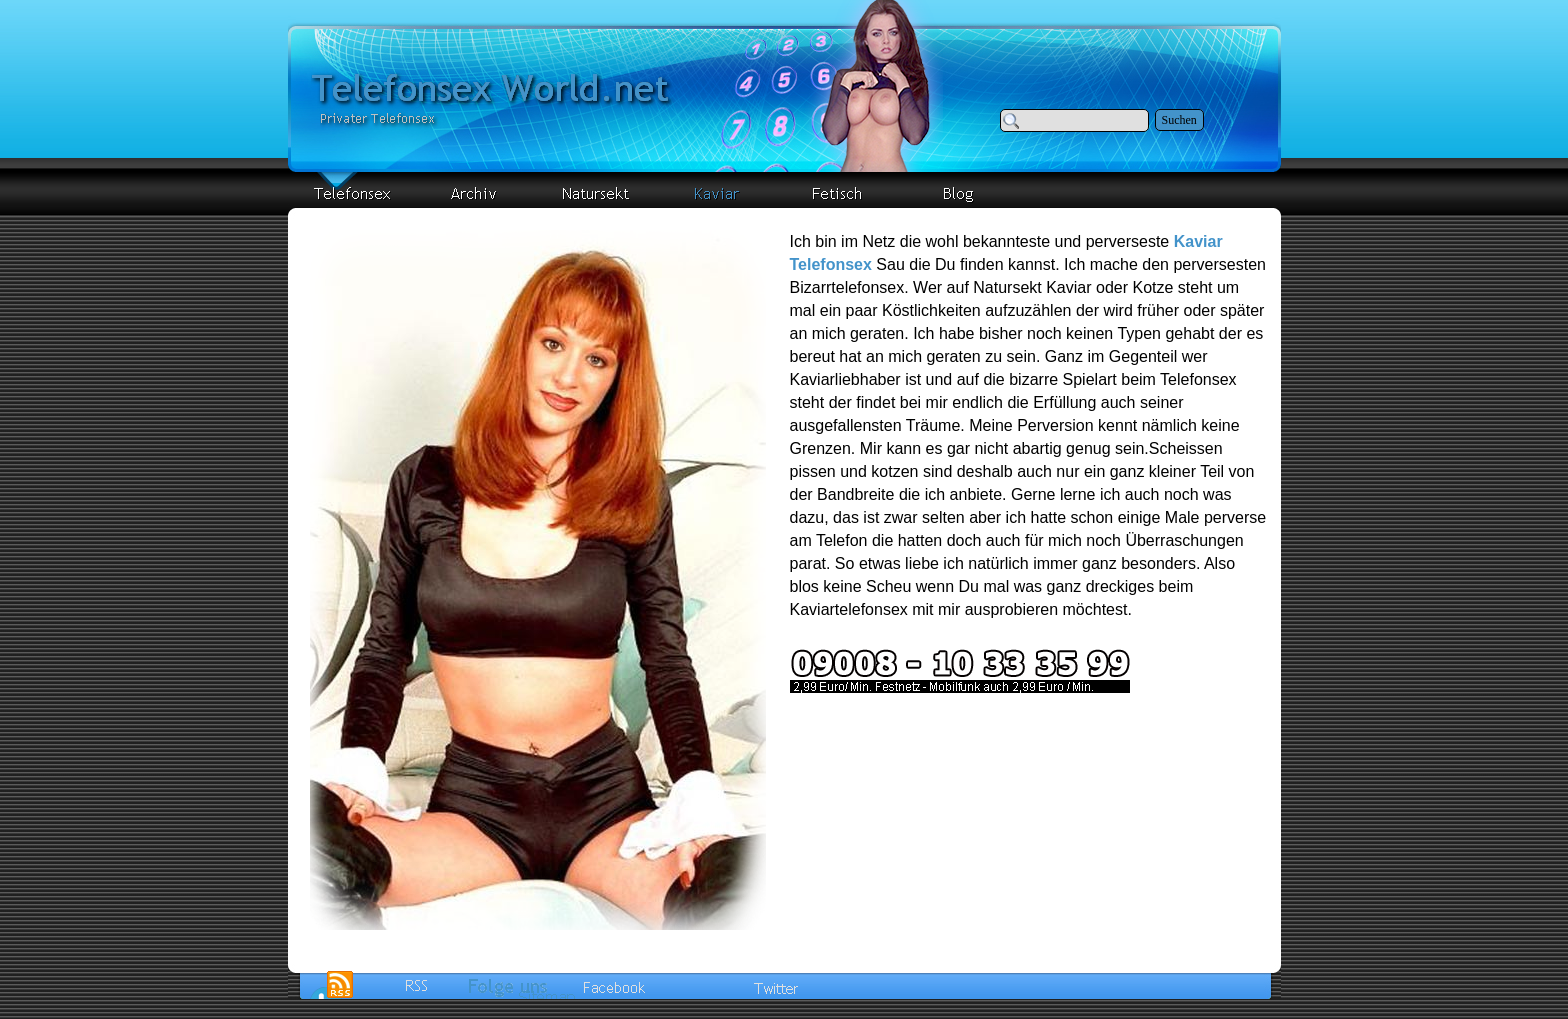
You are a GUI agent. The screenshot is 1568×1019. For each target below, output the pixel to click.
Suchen (1179, 120)
